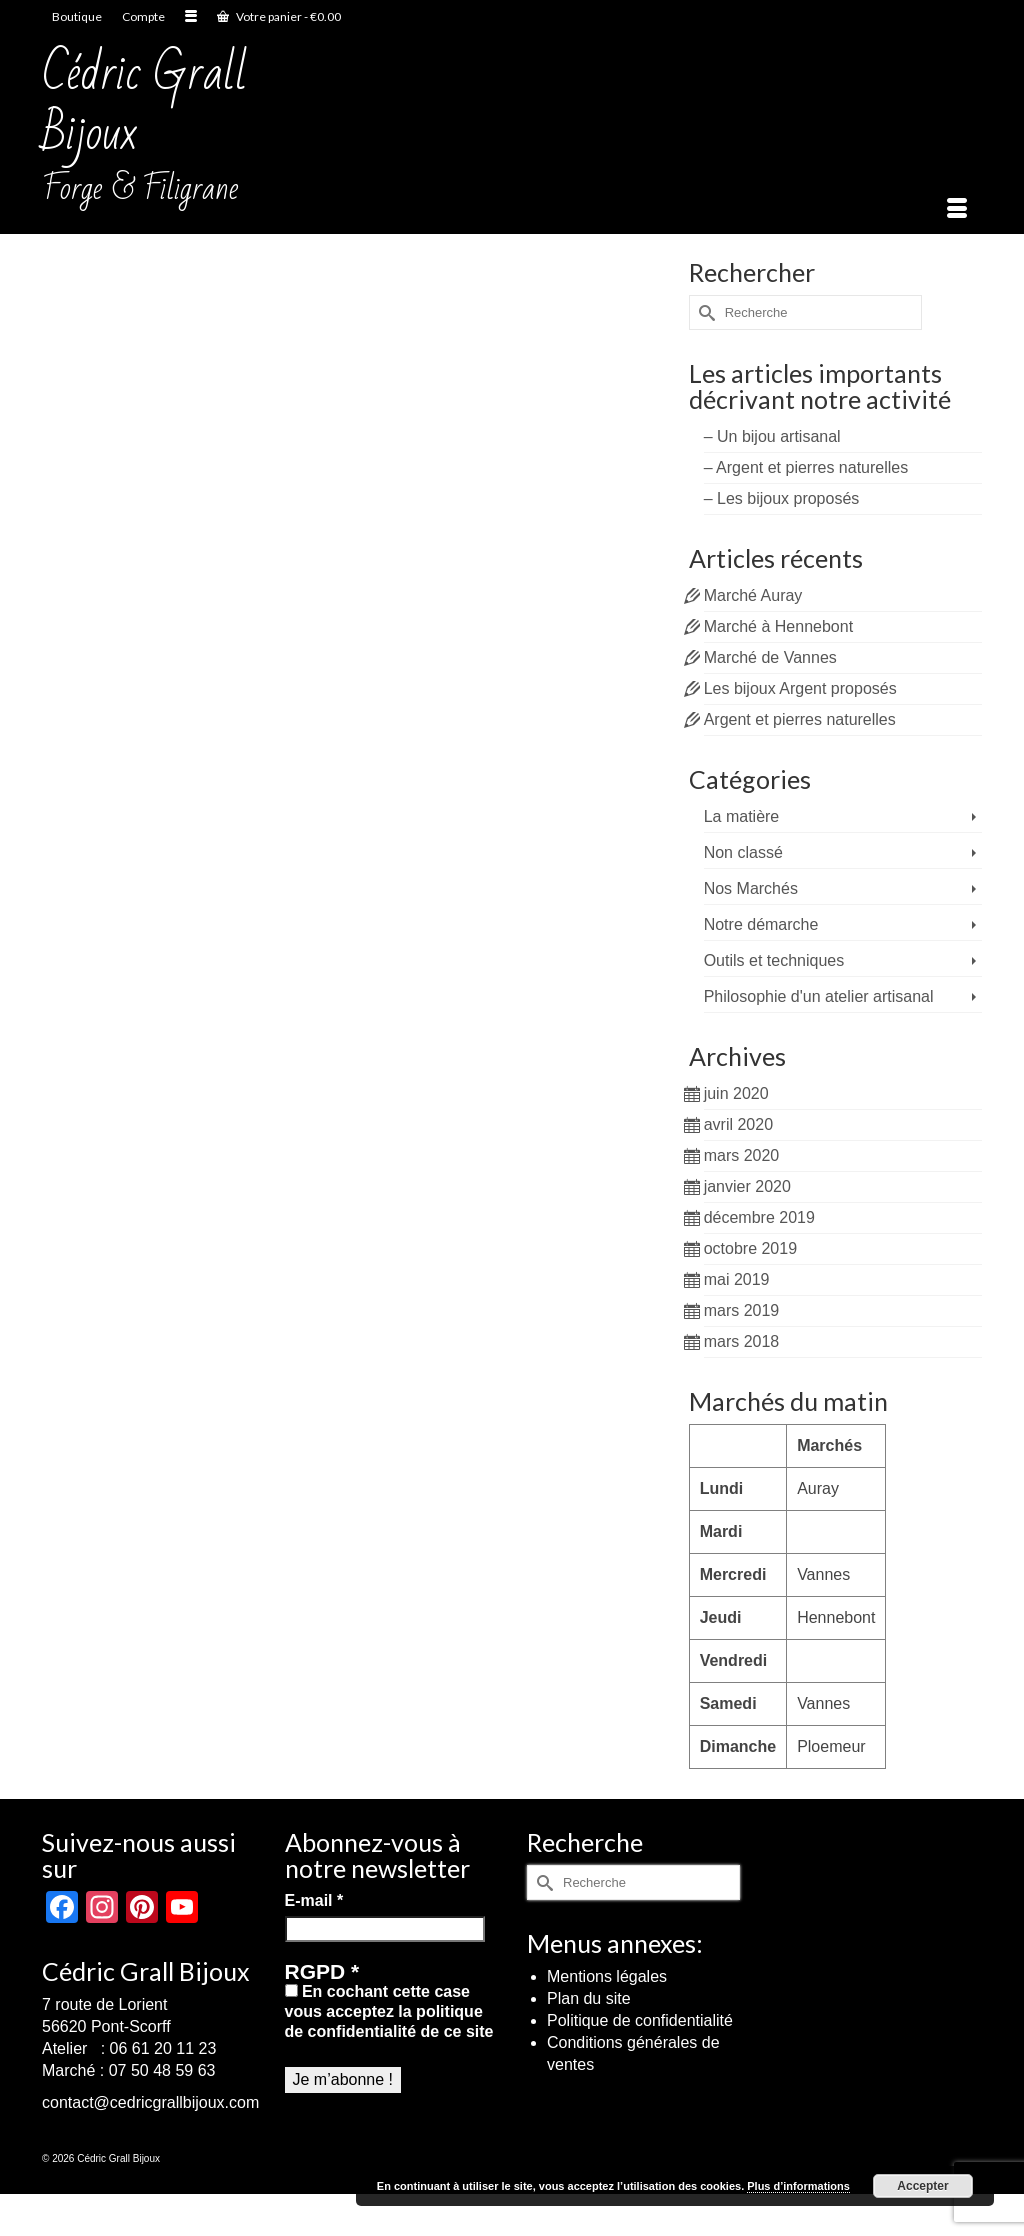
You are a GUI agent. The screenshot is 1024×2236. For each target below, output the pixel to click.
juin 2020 (736, 1093)
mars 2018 (742, 1341)
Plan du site (589, 1998)
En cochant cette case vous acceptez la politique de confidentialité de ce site (389, 2011)
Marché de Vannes (770, 657)
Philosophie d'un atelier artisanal (819, 996)
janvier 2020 (747, 1186)
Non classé (743, 852)
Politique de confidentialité (640, 2020)
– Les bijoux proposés (782, 498)
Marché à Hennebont (778, 626)
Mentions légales (607, 1976)
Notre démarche (761, 924)
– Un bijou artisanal (772, 436)
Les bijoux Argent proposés (800, 688)
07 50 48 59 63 (162, 2070)
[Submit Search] (704, 312)
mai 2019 (737, 1279)
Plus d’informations (798, 2186)
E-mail (314, 1900)
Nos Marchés (751, 888)
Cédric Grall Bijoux (144, 103)
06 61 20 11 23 (163, 2048)
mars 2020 (742, 1155)
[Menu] (957, 209)
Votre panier (279, 16)
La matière (742, 816)
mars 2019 (742, 1310)
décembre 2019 (759, 1217)
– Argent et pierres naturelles (806, 467)
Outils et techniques (774, 960)
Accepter (922, 2186)
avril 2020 (738, 1124)
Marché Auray (753, 595)
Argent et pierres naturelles (800, 719)
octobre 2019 (750, 1248)
